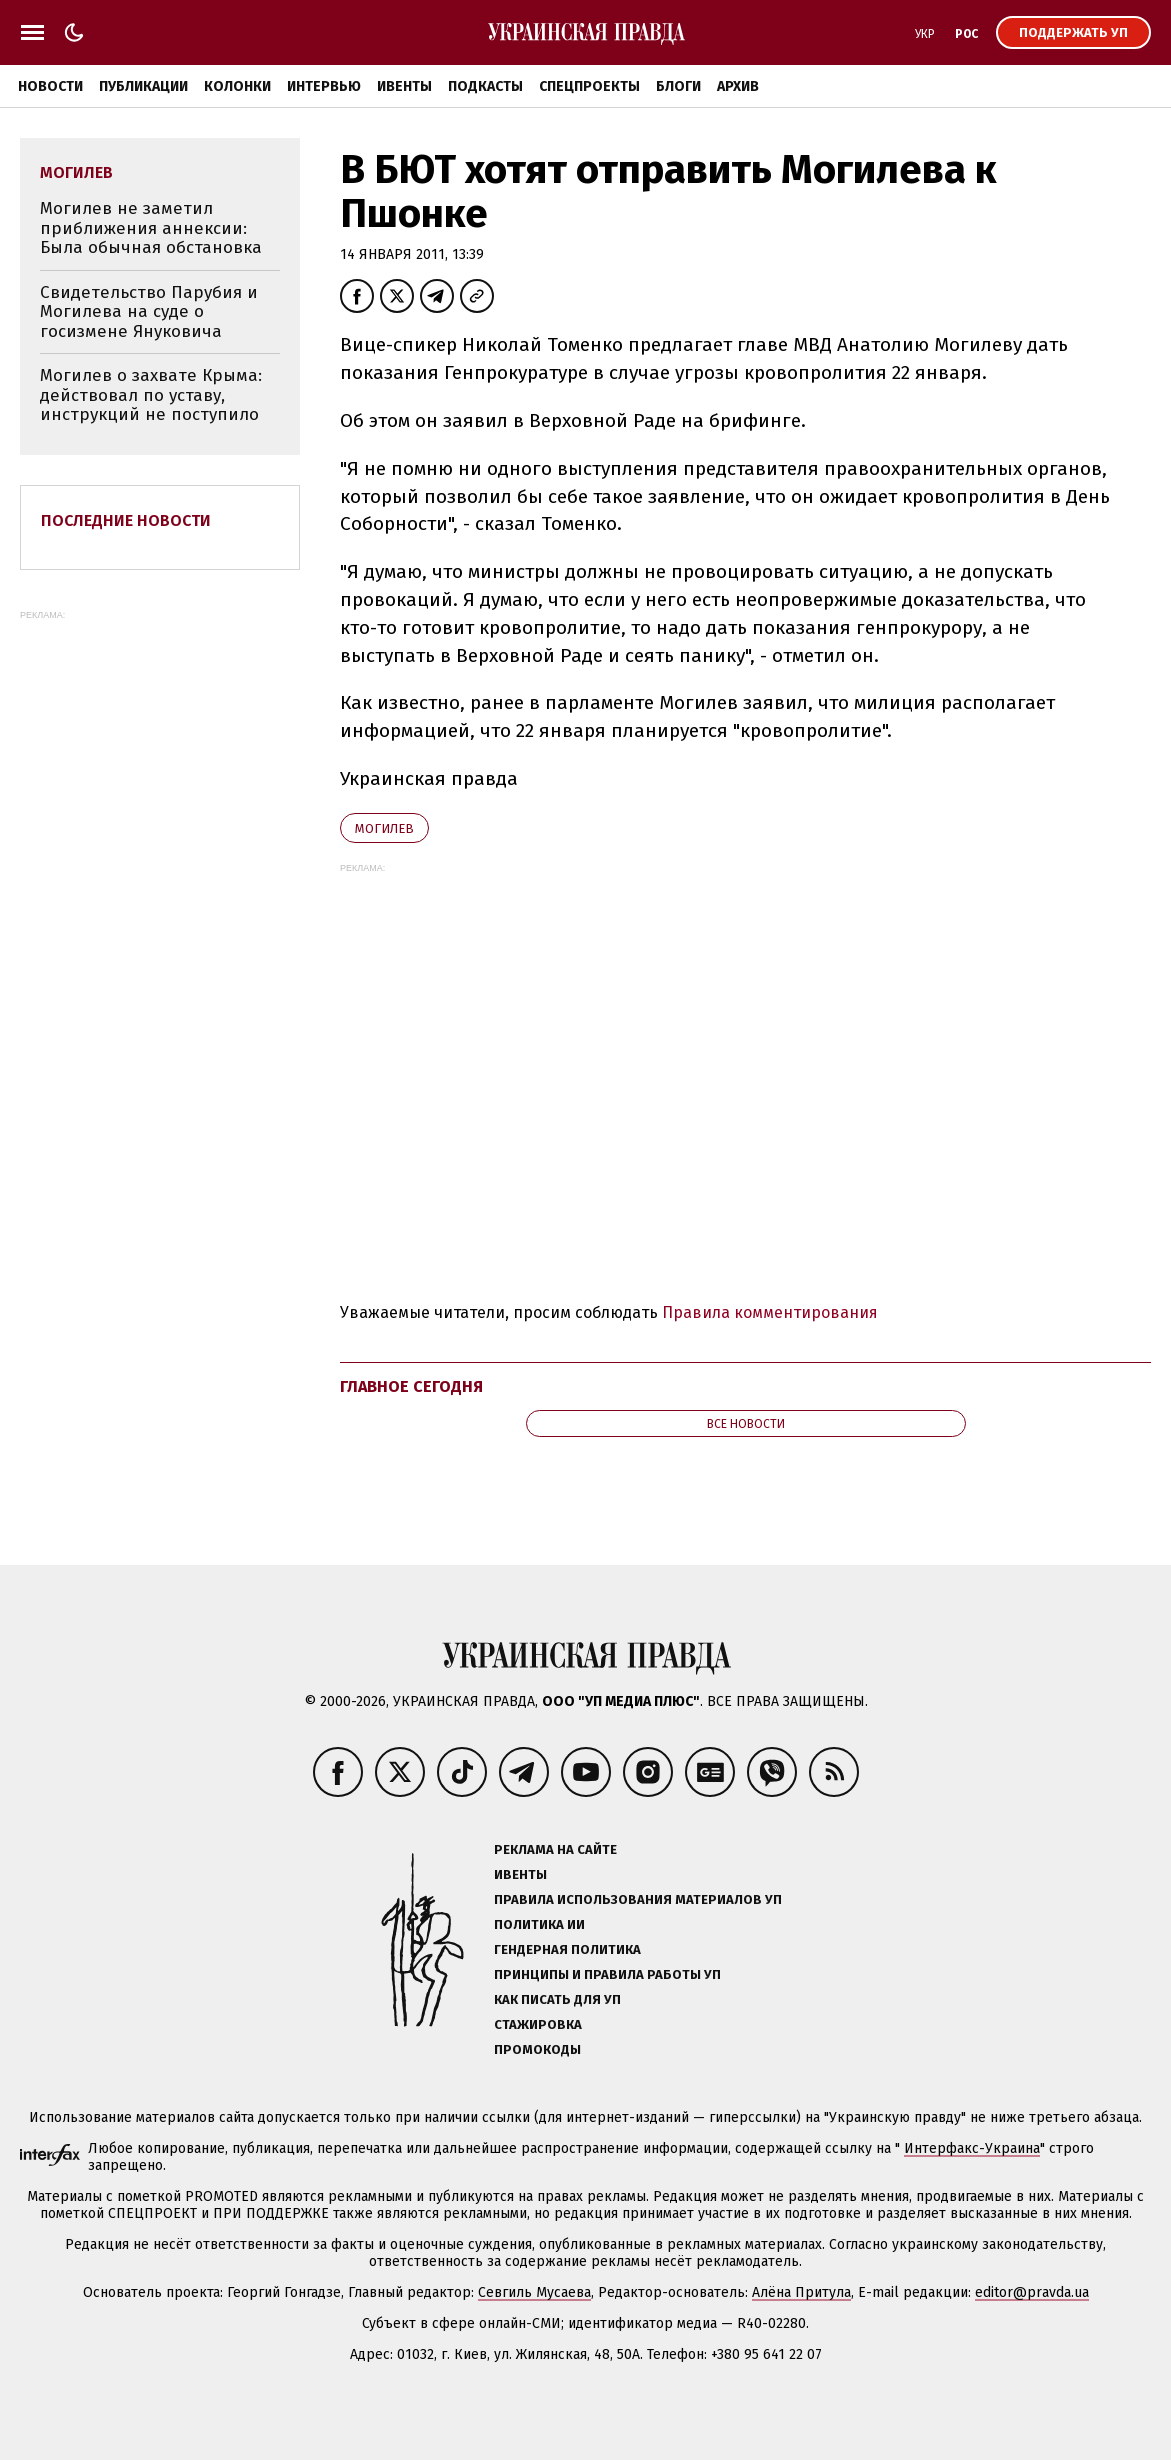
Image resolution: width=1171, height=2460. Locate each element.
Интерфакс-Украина (972, 2148)
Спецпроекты (589, 86)
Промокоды (537, 2049)
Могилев (384, 828)
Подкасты (485, 86)
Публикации (143, 86)
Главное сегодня (411, 1386)
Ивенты (404, 86)
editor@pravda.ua (1032, 2292)
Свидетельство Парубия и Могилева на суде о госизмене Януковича (149, 312)
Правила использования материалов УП (638, 1899)
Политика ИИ (539, 1924)
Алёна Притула (801, 2292)
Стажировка (538, 2024)
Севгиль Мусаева (534, 2292)
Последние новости (126, 520)
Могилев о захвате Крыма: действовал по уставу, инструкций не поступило (151, 395)
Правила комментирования (770, 1312)
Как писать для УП (557, 1999)
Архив (738, 86)
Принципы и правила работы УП (607, 1974)
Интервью (324, 86)
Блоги (678, 86)
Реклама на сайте (555, 1849)
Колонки (237, 86)
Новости (50, 86)
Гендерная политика (567, 1949)
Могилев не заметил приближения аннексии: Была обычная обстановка (151, 228)
